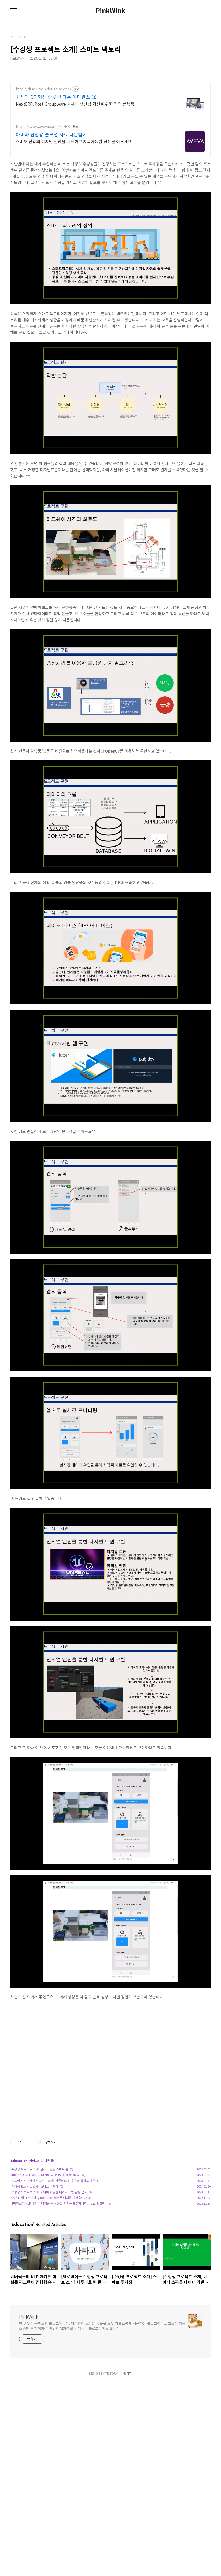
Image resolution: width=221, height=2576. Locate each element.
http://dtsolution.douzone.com (43, 89)
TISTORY (111, 2373)
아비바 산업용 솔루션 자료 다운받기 (51, 134)
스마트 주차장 (148, 163)
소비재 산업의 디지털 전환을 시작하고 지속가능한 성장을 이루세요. (74, 141)
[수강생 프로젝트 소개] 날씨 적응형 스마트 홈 (39, 2169)
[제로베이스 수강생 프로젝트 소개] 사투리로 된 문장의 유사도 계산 (52, 2180)
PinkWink (110, 10)
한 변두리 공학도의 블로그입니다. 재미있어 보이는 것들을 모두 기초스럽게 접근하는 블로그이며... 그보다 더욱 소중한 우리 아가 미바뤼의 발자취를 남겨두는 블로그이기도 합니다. (102, 2326)
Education (19, 2160)
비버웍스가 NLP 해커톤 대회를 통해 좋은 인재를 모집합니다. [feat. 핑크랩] (58, 2203)
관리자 (127, 2373)
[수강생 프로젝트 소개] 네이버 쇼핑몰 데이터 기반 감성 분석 (48, 2192)
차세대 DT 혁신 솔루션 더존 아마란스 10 (56, 97)
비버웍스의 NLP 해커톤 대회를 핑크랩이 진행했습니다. (45, 2175)
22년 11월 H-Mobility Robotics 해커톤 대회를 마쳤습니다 (48, 2197)
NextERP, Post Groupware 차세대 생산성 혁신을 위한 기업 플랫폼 (75, 104)
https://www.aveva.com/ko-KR (43, 126)
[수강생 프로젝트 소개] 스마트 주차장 (34, 2186)
